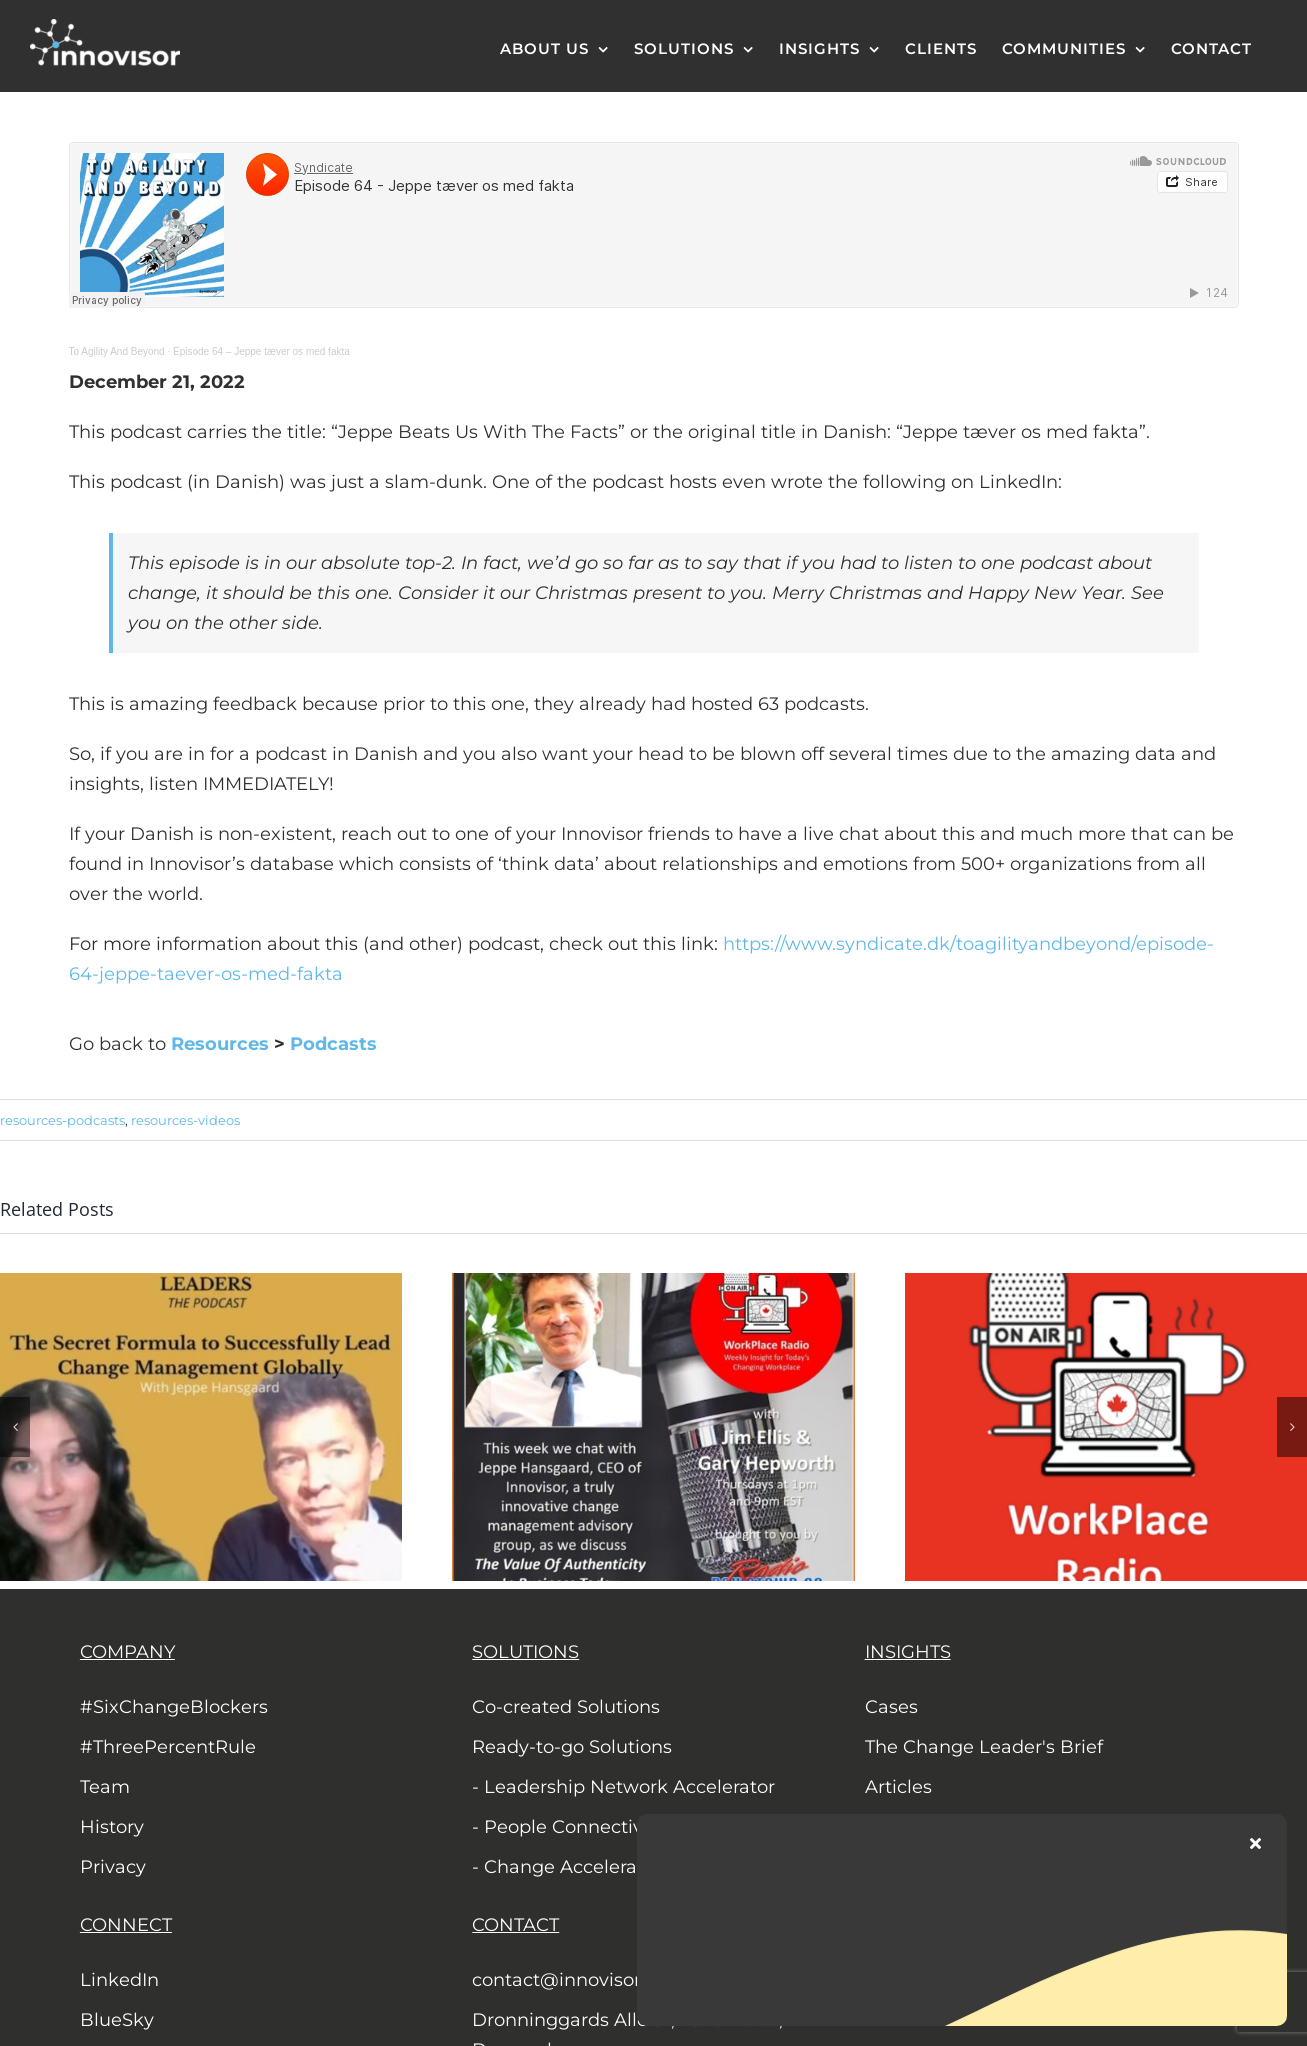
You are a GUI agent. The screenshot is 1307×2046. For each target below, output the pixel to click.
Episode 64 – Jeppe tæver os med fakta (261, 351)
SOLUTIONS (525, 1652)
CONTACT (515, 1925)
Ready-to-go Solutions (572, 1747)
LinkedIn (119, 1980)
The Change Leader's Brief (984, 1747)
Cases (891, 1707)
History (112, 1827)
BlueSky (117, 2020)
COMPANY (127, 1652)
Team (105, 1787)
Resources (220, 1044)
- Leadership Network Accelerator (623, 1787)
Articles (898, 1787)
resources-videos (185, 1120)
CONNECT (126, 1925)
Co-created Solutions (566, 1707)
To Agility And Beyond (117, 351)
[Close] (1255, 1843)
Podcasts (333, 1044)
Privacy (113, 1867)
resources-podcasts (62, 1120)
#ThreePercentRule (168, 1747)
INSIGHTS (908, 1652)
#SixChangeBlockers (174, 1707)
